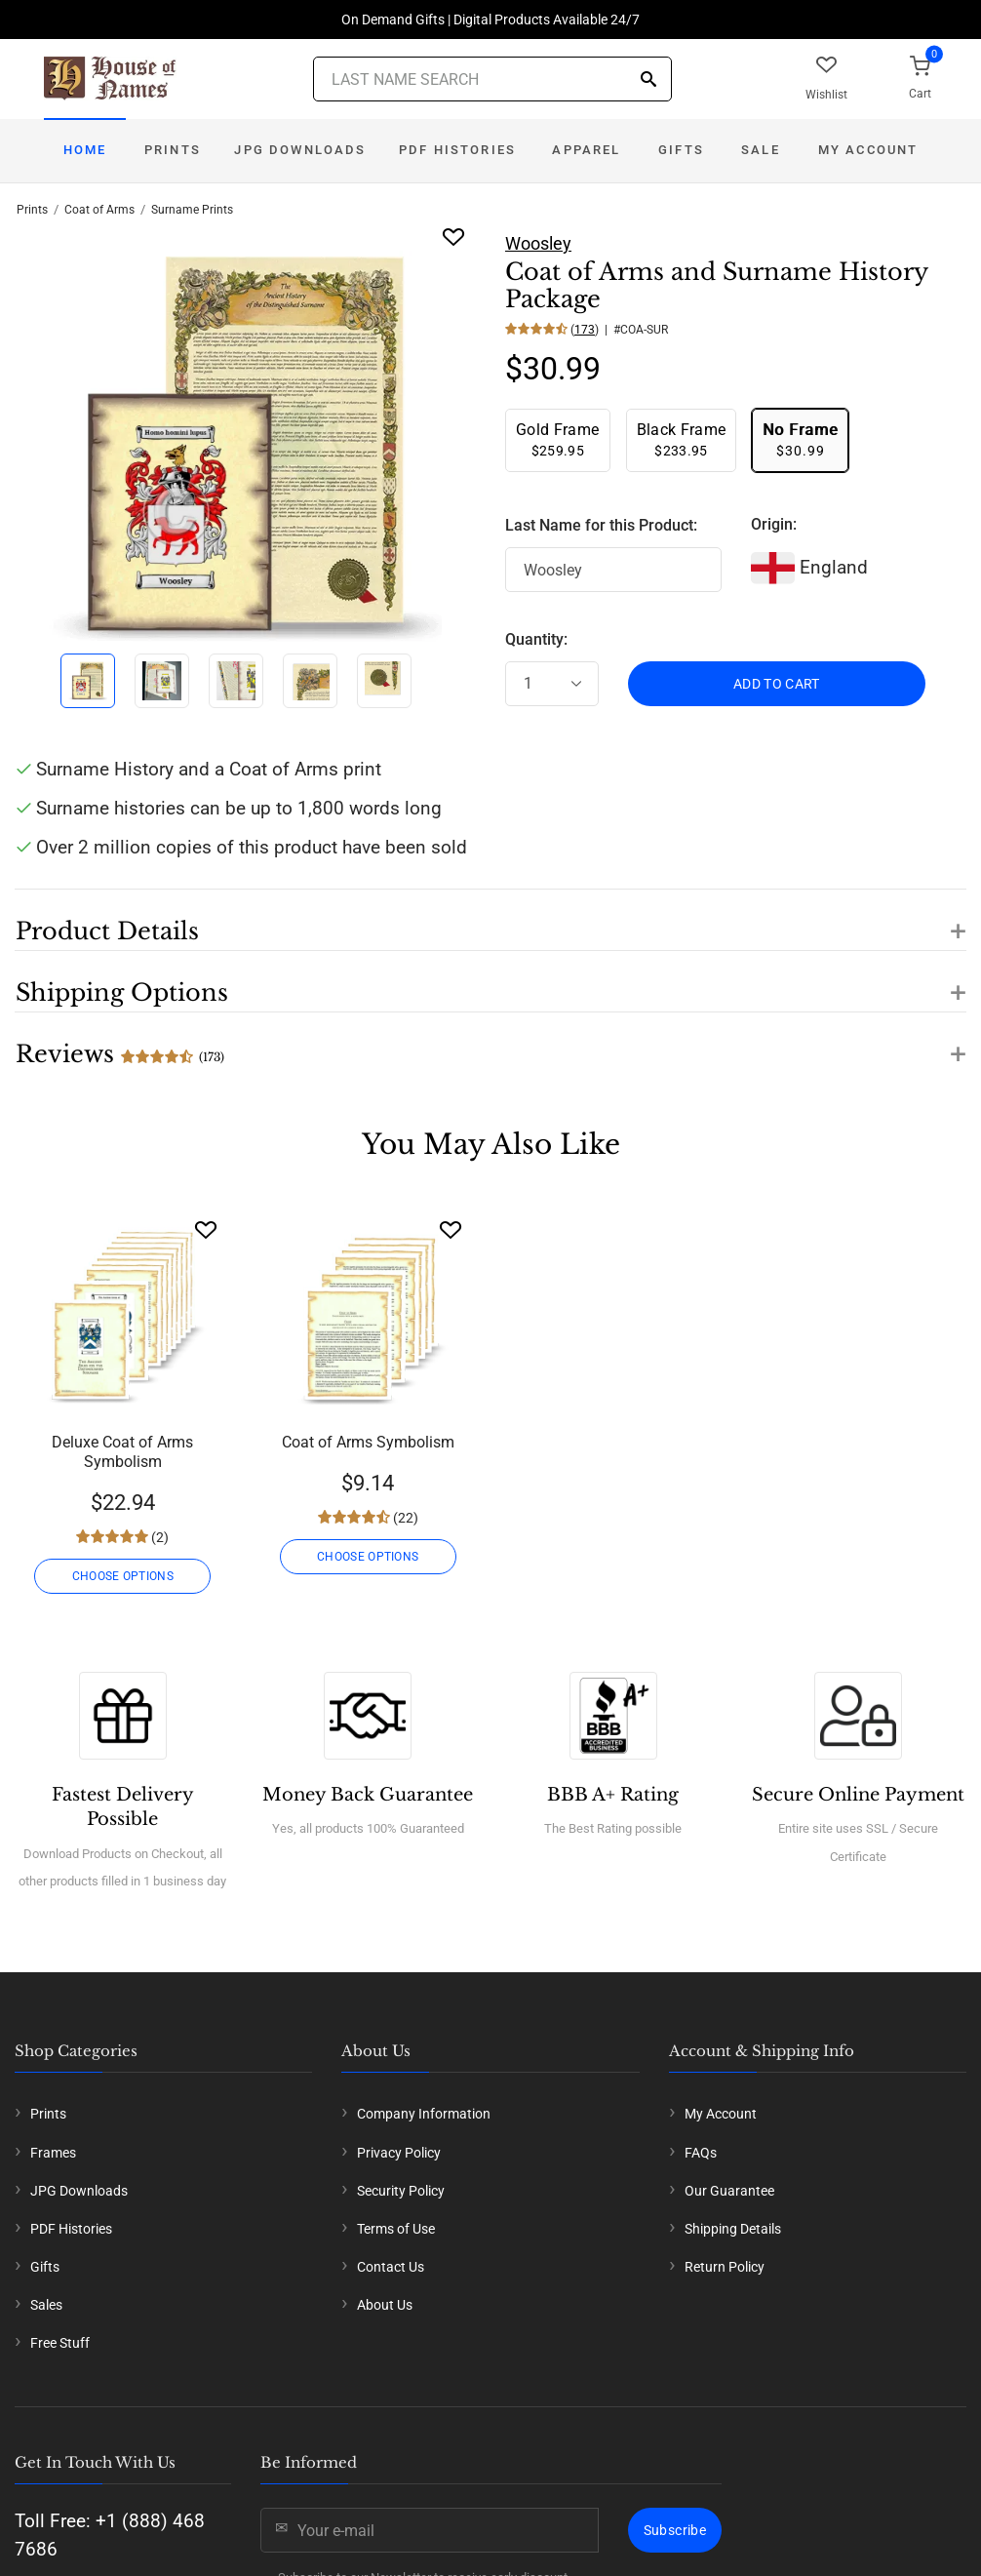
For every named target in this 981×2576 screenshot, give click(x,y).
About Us (384, 2305)
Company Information (423, 2113)
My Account (868, 149)
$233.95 (681, 439)
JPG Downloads (300, 149)
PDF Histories (457, 149)
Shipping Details (733, 2229)
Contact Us (390, 2267)
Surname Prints (192, 210)
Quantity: (536, 639)
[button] (490, 920)
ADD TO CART (776, 684)
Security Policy (401, 2191)
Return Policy (725, 2267)
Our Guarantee (729, 2191)
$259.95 (558, 439)
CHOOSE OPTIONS (123, 1576)
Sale (760, 149)
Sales (46, 2305)
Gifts (681, 149)
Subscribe (675, 2530)
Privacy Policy (399, 2152)
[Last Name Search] (492, 79)
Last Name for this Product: (601, 525)
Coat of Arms (99, 210)
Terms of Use (396, 2229)
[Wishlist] (205, 1229)
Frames (53, 2152)
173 (584, 330)
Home (85, 149)
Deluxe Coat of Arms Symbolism (122, 1452)
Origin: (774, 524)
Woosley (538, 243)
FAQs (701, 2152)
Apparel (586, 149)
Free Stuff (60, 2343)
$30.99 (800, 439)
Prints (172, 149)
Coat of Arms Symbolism (368, 1442)
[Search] (648, 80)
